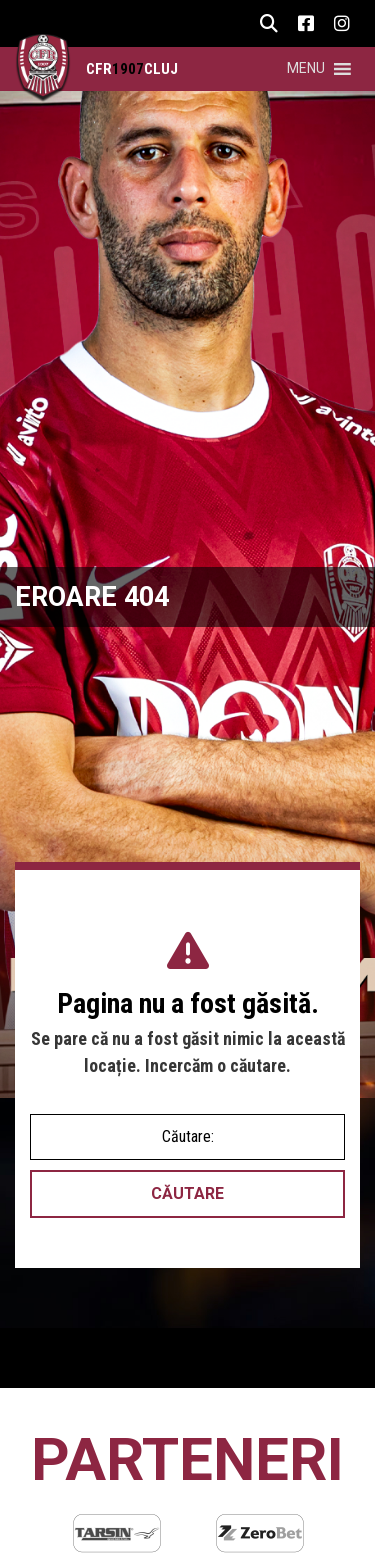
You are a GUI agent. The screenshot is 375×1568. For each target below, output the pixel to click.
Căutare (187, 1193)
